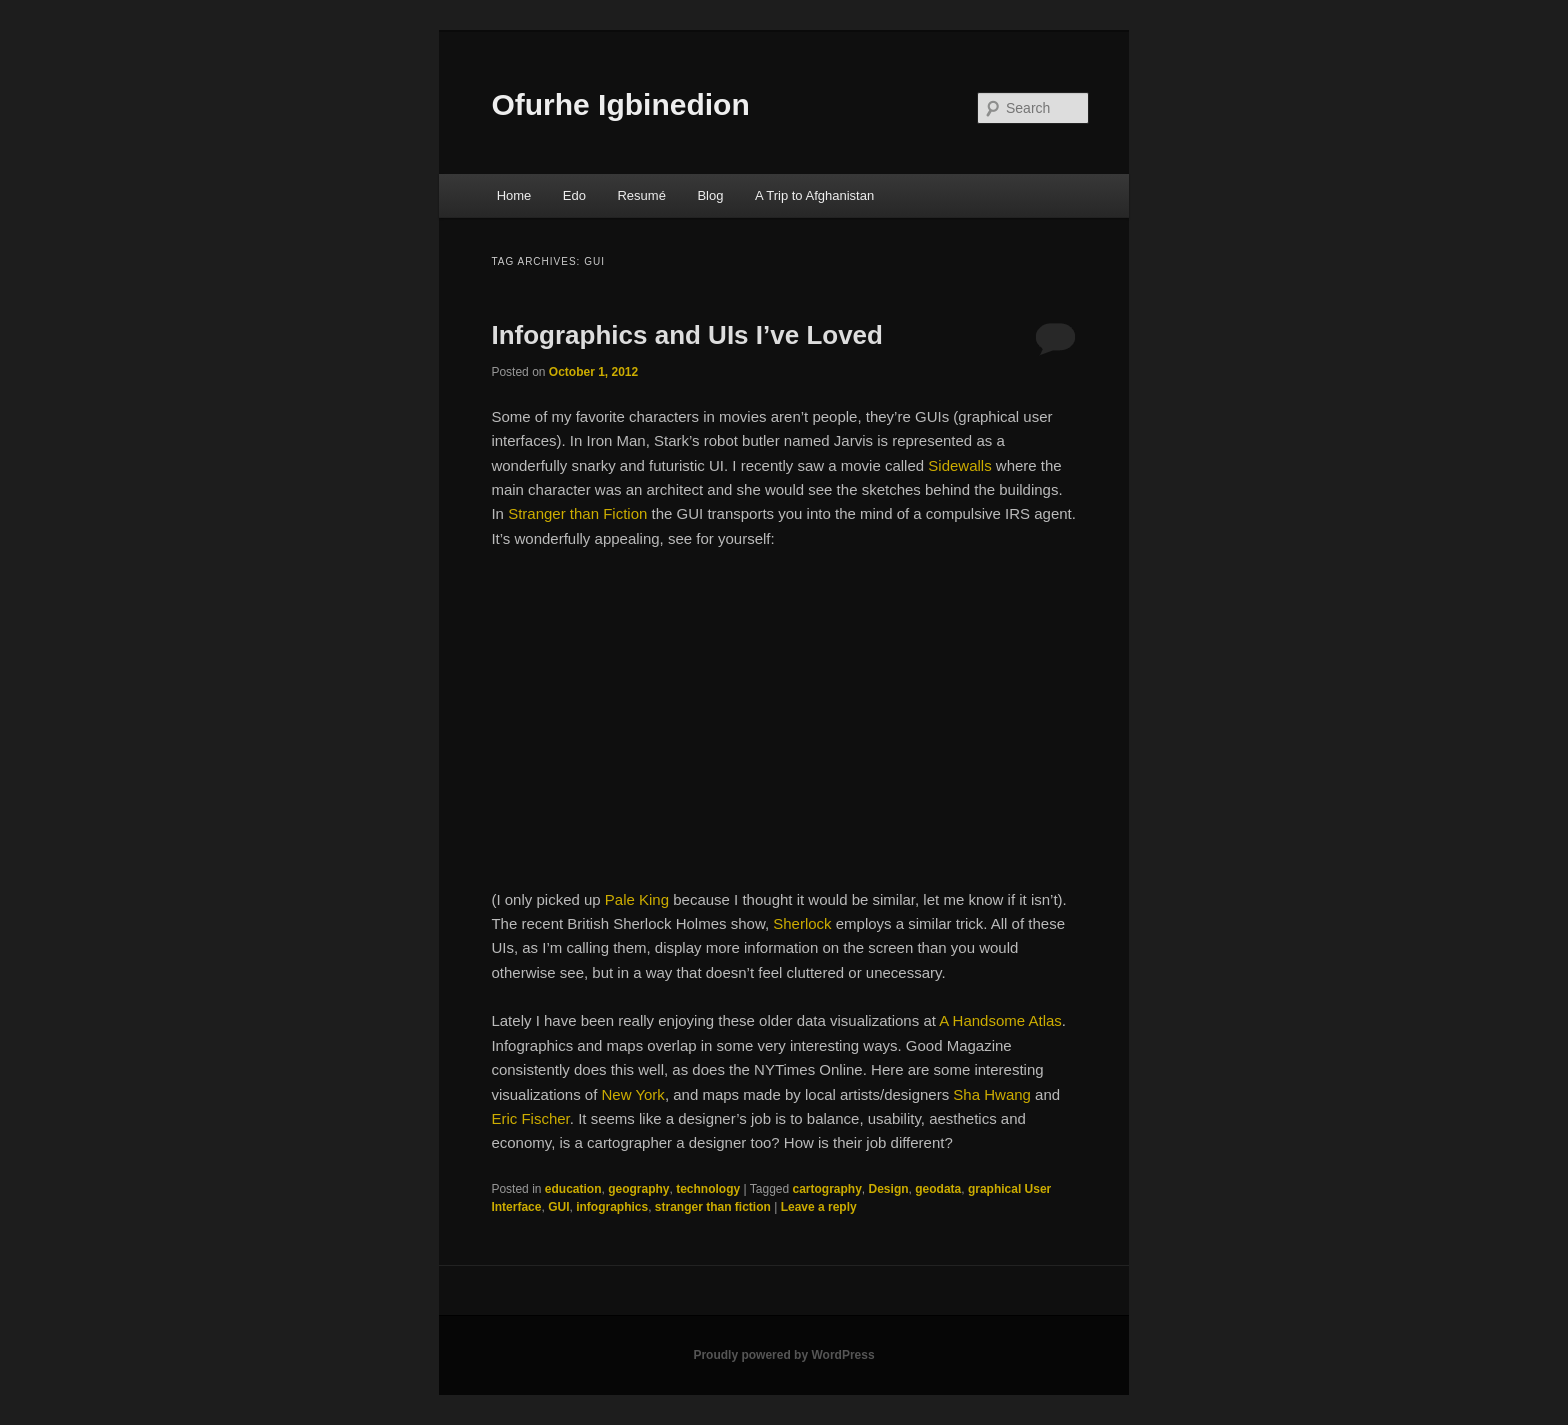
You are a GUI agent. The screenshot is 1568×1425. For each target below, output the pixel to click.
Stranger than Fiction (577, 513)
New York (633, 1094)
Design (889, 1189)
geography (638, 1189)
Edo (574, 195)
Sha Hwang (992, 1094)
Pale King (637, 899)
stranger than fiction (713, 1207)
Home (514, 195)
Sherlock (802, 923)
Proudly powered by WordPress (783, 1355)
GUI (558, 1207)
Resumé (641, 195)
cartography (827, 1189)
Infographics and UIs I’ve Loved (687, 335)
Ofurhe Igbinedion (620, 104)
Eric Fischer (530, 1118)
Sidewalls (962, 465)
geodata (938, 1189)
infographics (612, 1207)
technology (708, 1189)
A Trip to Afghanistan (814, 195)
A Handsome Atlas (1000, 1020)
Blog (710, 195)
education (573, 1189)
